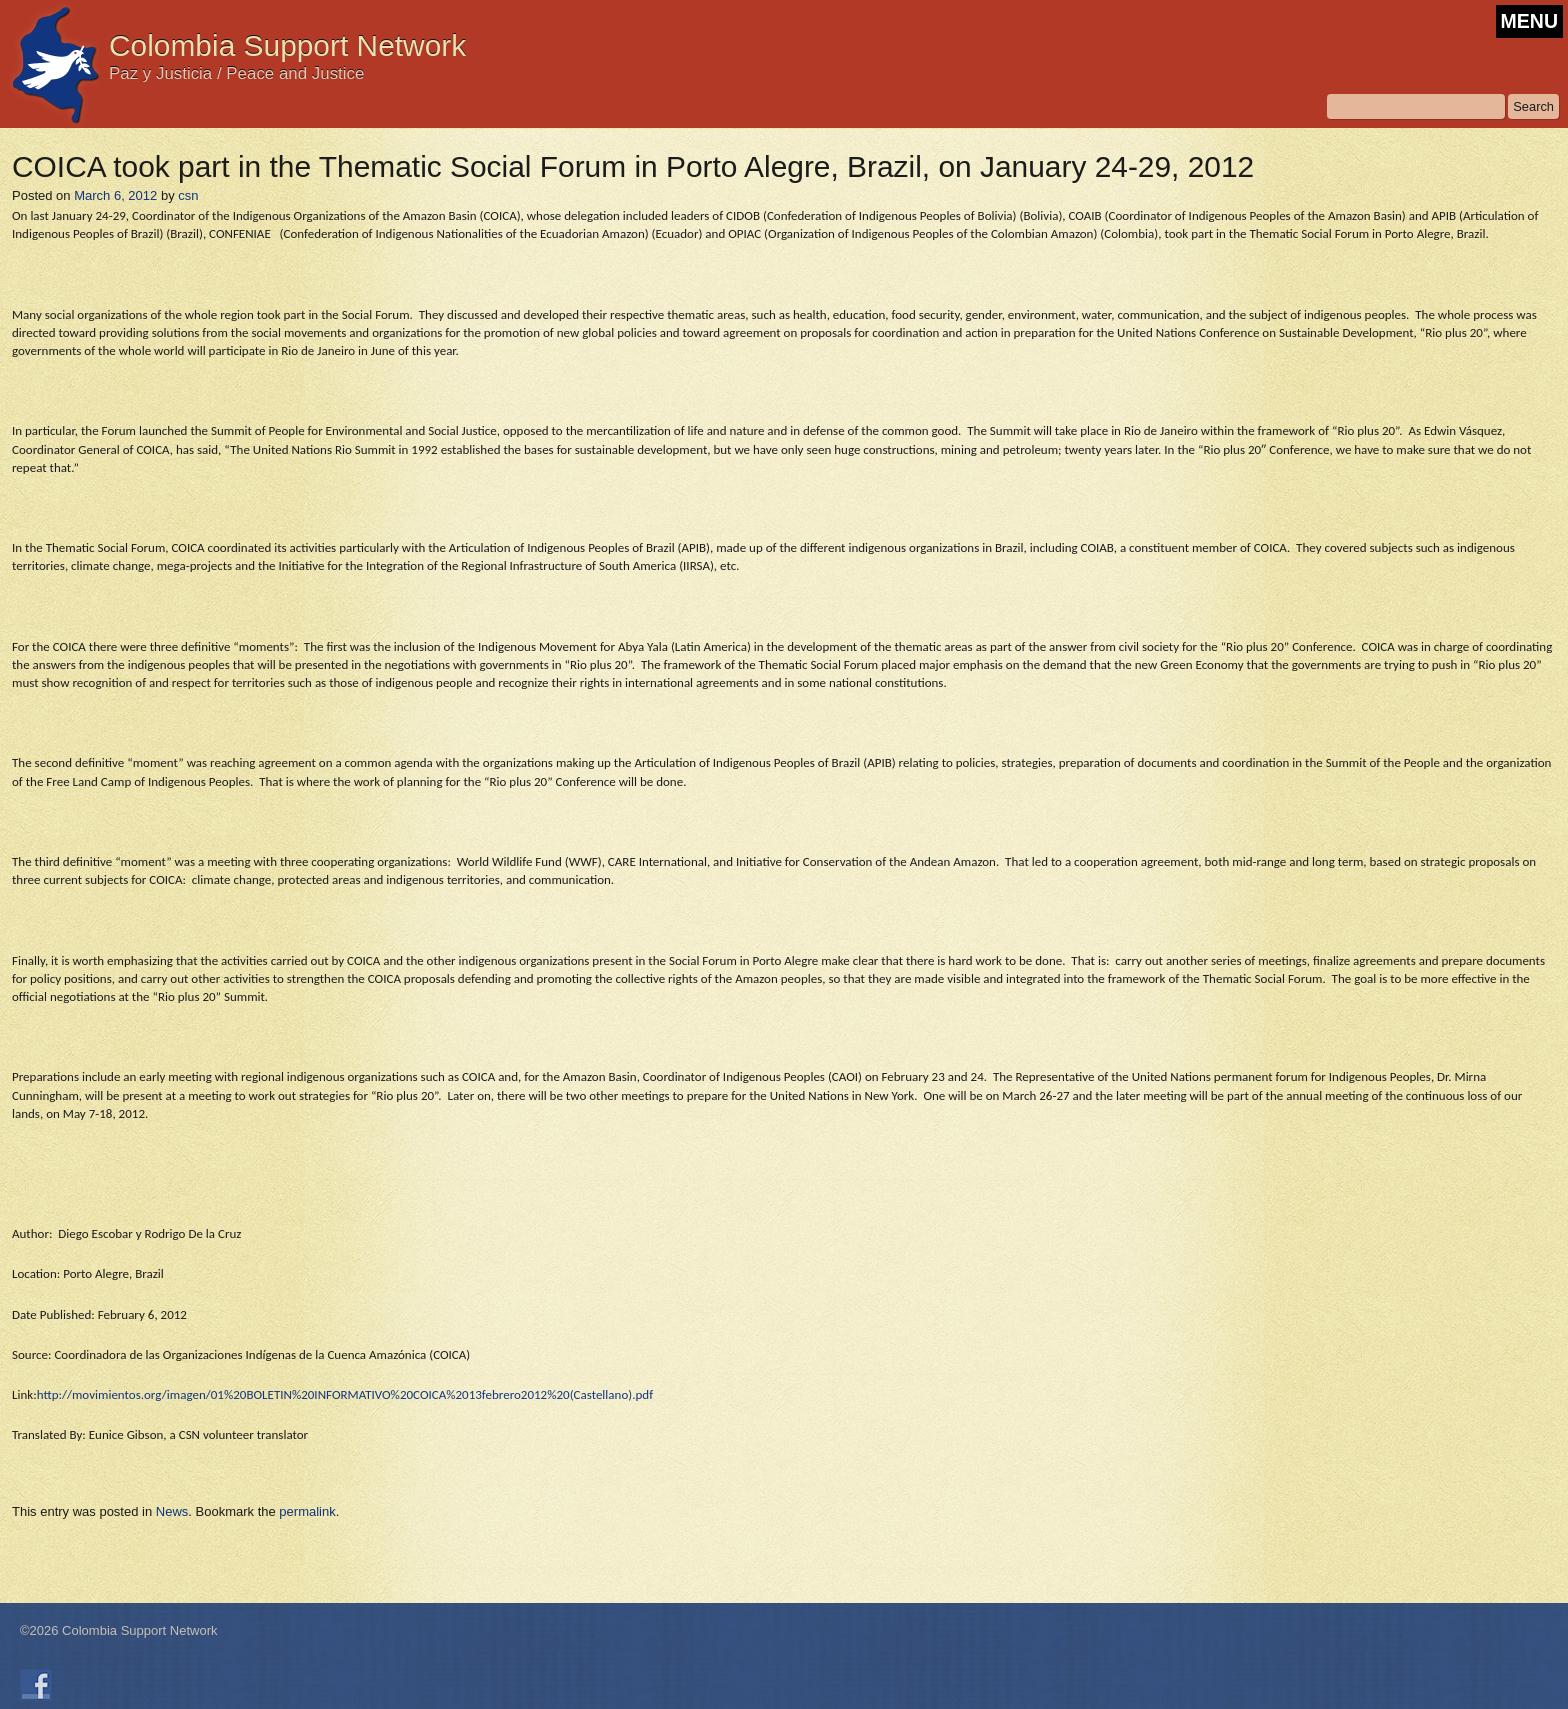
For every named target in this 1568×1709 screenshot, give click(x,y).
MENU (1529, 21)
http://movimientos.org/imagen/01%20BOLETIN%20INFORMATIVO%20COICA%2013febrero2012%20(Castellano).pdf (345, 1394)
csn (188, 195)
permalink (307, 1511)
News (172, 1511)
